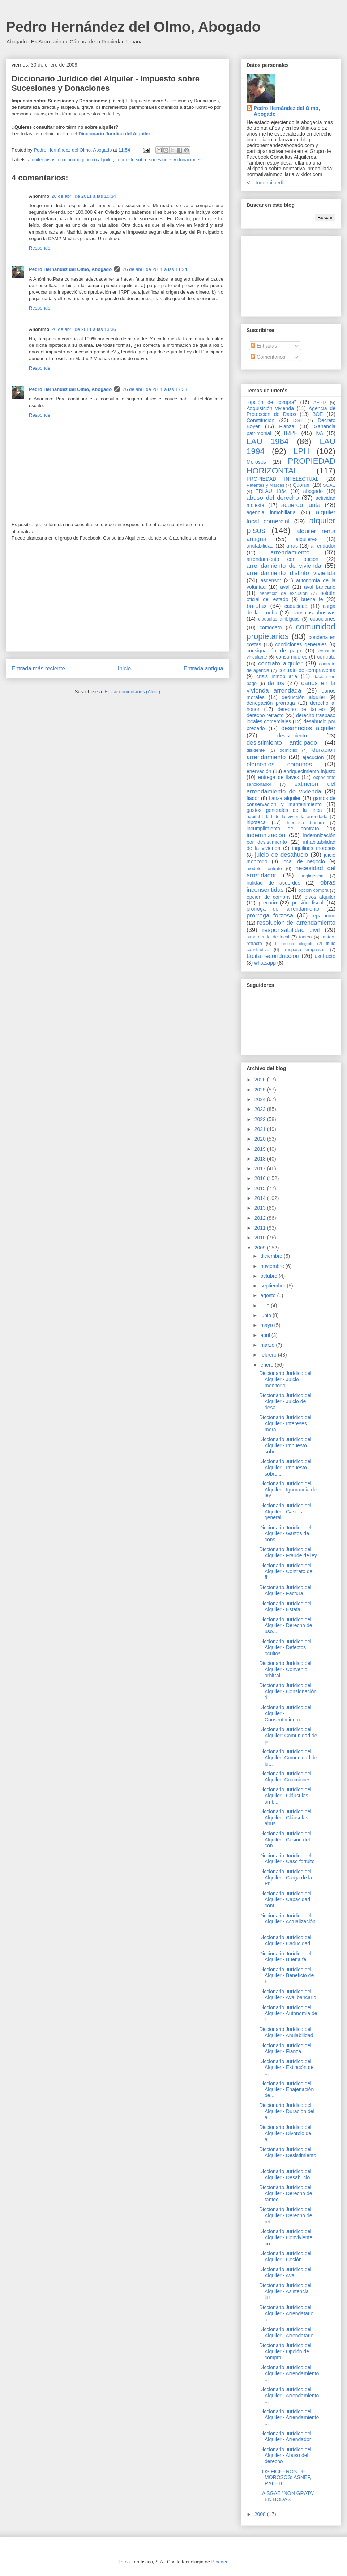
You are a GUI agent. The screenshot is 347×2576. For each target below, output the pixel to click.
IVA (320, 433)
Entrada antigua (203, 668)
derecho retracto (265, 715)
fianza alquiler (284, 798)
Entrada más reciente (38, 668)
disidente (256, 750)
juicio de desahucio (281, 854)
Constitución (260, 420)
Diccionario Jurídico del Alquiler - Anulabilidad (286, 2032)
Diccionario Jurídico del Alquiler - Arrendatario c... (286, 2313)
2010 (260, 1237)
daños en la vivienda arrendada (291, 687)
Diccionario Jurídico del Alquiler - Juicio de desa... (285, 1401)
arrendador (323, 546)
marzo (268, 1345)
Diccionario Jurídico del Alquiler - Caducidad (285, 1940)
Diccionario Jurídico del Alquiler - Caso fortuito (287, 1859)
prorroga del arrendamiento (283, 909)
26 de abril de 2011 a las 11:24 (155, 269)
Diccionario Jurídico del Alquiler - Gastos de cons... (285, 1534)
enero (267, 1365)
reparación (323, 916)
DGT (298, 420)
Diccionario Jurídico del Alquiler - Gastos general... (285, 1512)
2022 (260, 1119)
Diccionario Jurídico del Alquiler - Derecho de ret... (285, 2215)
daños (275, 683)
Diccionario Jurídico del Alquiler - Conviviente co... (285, 2237)
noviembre (272, 1266)
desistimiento (292, 735)
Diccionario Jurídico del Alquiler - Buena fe (285, 1957)
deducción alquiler (303, 697)
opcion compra (313, 890)
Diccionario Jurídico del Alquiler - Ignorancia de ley (288, 1490)
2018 (260, 1159)
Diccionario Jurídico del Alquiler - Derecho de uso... (285, 1626)
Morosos (256, 462)
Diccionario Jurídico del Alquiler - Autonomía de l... (288, 2014)
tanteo (305, 937)
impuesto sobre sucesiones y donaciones (159, 159)
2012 (260, 1218)
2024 (260, 1099)
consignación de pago (274, 650)
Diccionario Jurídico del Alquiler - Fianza (285, 2049)
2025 (260, 1090)
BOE (317, 414)
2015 (260, 1188)
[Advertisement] (117, 600)
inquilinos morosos (313, 848)
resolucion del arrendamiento (296, 922)
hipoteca (256, 822)
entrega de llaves (278, 777)
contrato (326, 657)
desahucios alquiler (308, 728)
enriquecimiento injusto (309, 771)
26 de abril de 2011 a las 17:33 (155, 389)
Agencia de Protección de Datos (291, 411)
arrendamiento (289, 552)
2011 (260, 1228)
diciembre (272, 1256)
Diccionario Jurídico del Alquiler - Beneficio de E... (286, 1976)
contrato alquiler (280, 663)
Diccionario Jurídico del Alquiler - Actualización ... (287, 1922)
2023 (260, 1109)
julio (265, 1305)
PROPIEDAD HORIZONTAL (291, 465)
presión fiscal (307, 903)
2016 (260, 1178)
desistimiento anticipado (282, 742)
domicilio (288, 750)
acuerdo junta (301, 505)
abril (265, 1335)
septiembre (273, 1286)
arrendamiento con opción (282, 559)
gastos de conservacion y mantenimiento (291, 801)
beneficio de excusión (283, 593)
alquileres (306, 539)
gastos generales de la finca (284, 810)
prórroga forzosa (270, 915)
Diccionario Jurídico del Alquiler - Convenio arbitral (285, 1669)
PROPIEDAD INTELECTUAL (282, 479)
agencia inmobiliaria (271, 512)
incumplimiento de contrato (283, 828)
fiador (253, 798)
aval (285, 587)
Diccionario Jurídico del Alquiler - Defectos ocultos (285, 1648)
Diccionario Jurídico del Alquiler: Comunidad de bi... (288, 1758)
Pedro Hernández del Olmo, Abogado (133, 27)
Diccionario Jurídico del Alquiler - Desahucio (285, 2174)
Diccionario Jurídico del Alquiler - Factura (285, 1590)
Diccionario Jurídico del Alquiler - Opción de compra (285, 2351)
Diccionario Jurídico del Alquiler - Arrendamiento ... (289, 2373)
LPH (301, 451)
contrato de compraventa (306, 670)
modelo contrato (264, 868)
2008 (260, 2514)
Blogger (219, 2561)
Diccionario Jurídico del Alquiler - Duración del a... (286, 2111)
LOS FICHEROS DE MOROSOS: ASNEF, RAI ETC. (285, 2478)
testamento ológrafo (294, 943)
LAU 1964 (267, 441)
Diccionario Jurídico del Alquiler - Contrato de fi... (285, 1572)
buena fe (312, 599)
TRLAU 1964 (271, 491)
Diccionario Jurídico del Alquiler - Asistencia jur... (285, 2291)
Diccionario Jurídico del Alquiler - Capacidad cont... (285, 1900)
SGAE (329, 485)
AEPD (319, 402)
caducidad (296, 606)
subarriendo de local (268, 937)
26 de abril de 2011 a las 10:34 (83, 196)
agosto (268, 1295)
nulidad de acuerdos (273, 883)
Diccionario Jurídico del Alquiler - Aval (285, 2272)
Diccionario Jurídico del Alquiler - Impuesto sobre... (285, 1445)
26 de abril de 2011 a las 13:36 (83, 329)
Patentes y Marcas (265, 485)
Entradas (264, 346)
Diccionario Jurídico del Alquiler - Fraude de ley (288, 1552)
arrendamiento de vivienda (284, 565)
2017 (260, 1168)
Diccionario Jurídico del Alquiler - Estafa (285, 1607)
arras (292, 546)
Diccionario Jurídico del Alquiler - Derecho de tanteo (285, 2193)
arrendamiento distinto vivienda (291, 573)
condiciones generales (300, 644)
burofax (257, 606)
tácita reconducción (273, 956)
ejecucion (313, 757)
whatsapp (265, 963)
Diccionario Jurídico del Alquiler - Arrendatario (286, 2332)
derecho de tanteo (301, 709)
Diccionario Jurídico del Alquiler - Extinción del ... (287, 2067)
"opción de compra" (271, 402)
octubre (269, 1276)
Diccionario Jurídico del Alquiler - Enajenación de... (286, 2090)
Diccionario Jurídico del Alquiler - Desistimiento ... (287, 2155)
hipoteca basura (305, 822)
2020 (260, 1139)
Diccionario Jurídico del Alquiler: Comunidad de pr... (288, 1735)
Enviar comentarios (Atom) (132, 691)
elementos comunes (279, 764)
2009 (260, 1248)
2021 (260, 1129)
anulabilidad (260, 546)
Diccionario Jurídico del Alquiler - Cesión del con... (285, 1840)
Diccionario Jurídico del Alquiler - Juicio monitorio (285, 1379)
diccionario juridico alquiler (85, 159)
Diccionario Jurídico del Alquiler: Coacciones (285, 1777)
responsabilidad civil (291, 930)
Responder (40, 248)
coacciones (322, 619)
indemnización (266, 835)
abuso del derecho (273, 497)
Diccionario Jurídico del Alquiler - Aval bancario (287, 1995)
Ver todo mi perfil (265, 183)
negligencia (312, 875)
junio (266, 1315)
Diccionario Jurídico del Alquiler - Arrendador (285, 2437)
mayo (267, 1325)
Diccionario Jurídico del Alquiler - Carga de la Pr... (285, 1878)
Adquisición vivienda (270, 408)
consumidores (291, 657)
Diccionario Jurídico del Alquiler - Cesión (285, 2256)
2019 (260, 1149)
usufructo (324, 956)
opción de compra (268, 897)
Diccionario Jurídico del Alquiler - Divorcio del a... (285, 2133)
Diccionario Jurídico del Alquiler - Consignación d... (288, 1691)
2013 (260, 1208)
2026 (260, 1079)
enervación (259, 771)
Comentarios (268, 357)
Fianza (286, 426)
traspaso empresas (305, 949)
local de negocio (303, 861)
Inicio (124, 668)
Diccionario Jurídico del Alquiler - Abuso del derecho (285, 2456)
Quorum (301, 485)
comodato (271, 627)
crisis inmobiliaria (276, 676)
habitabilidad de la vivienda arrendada (287, 816)
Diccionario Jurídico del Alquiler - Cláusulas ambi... (285, 1796)
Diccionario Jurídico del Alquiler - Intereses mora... (285, 1423)
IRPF (290, 433)
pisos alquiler (319, 897)
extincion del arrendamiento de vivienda (291, 787)
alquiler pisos (42, 159)
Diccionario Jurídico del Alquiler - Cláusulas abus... (285, 1818)
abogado (313, 491)
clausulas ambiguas (278, 619)
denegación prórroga (271, 703)
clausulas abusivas (313, 613)
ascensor (271, 580)
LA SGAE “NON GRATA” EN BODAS (287, 2496)
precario (267, 903)
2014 (260, 1198)
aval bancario (319, 587)
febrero (269, 1355)
